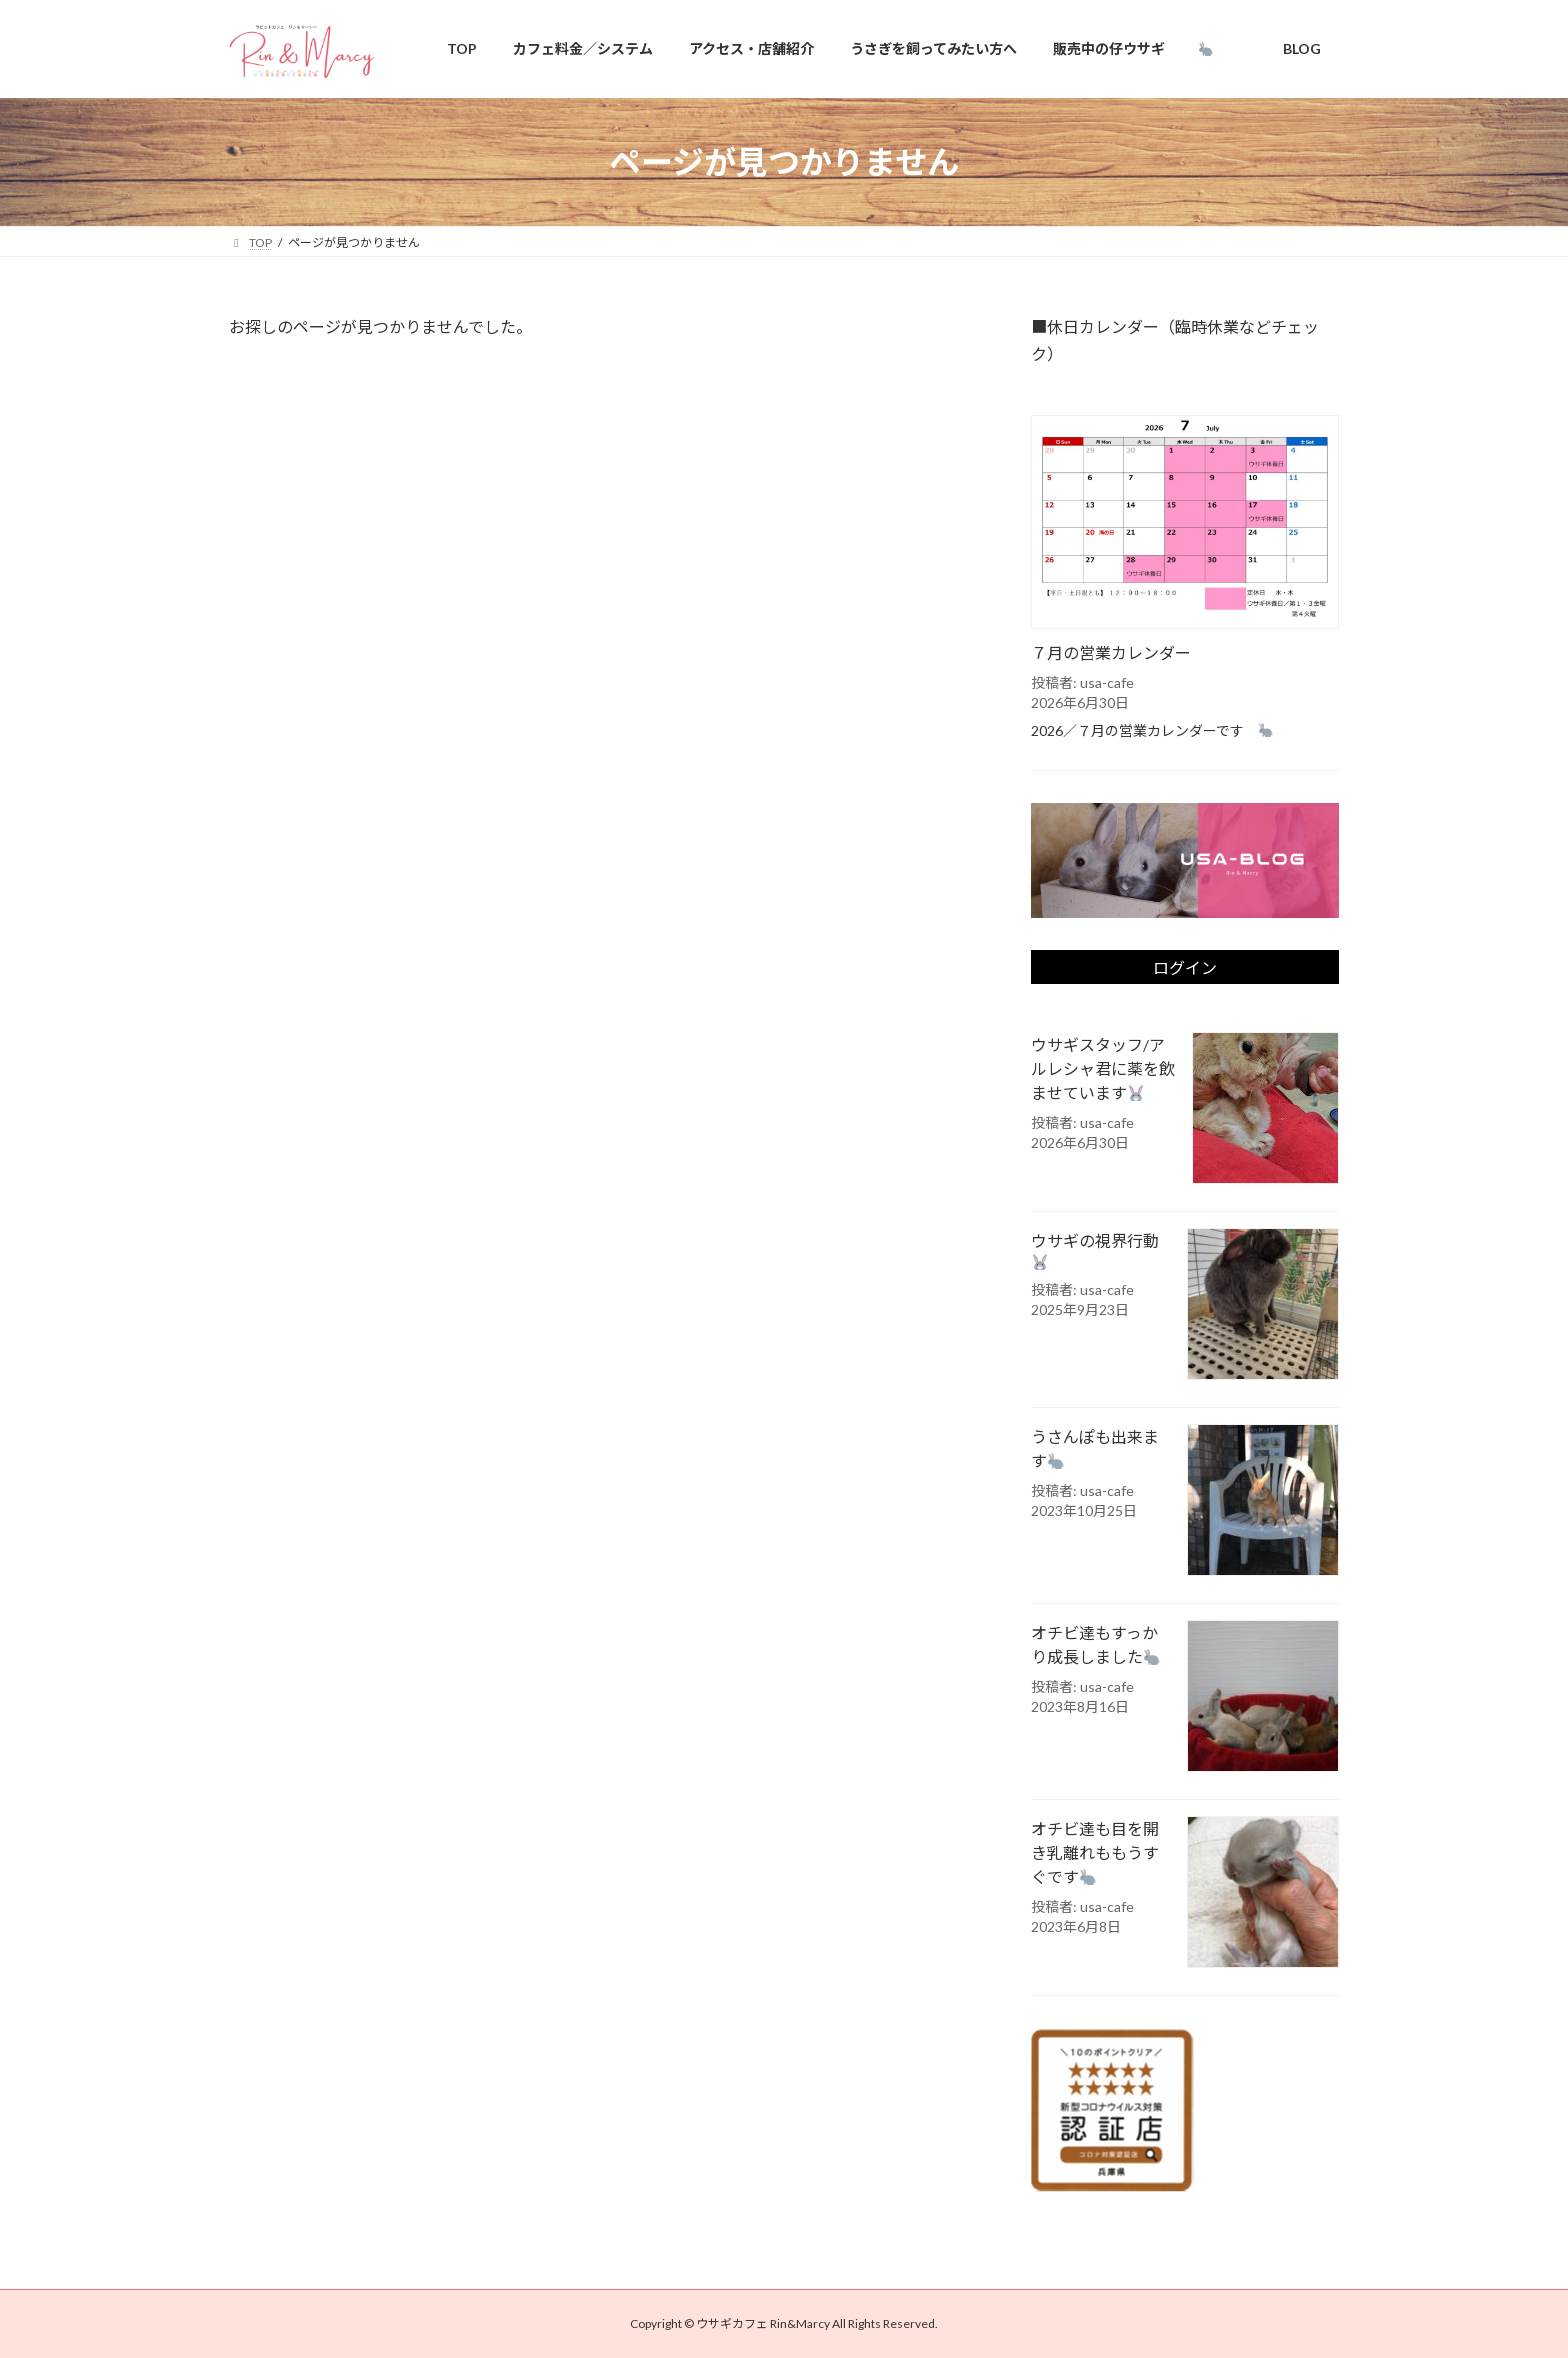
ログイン (1185, 968)
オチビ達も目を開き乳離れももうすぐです (1095, 1853)
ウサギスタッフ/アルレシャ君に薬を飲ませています (1103, 1069)
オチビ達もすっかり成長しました (1095, 1645)
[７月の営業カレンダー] (1185, 524)
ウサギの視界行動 (1101, 1251)
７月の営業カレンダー (1111, 652)
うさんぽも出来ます (1095, 1449)
